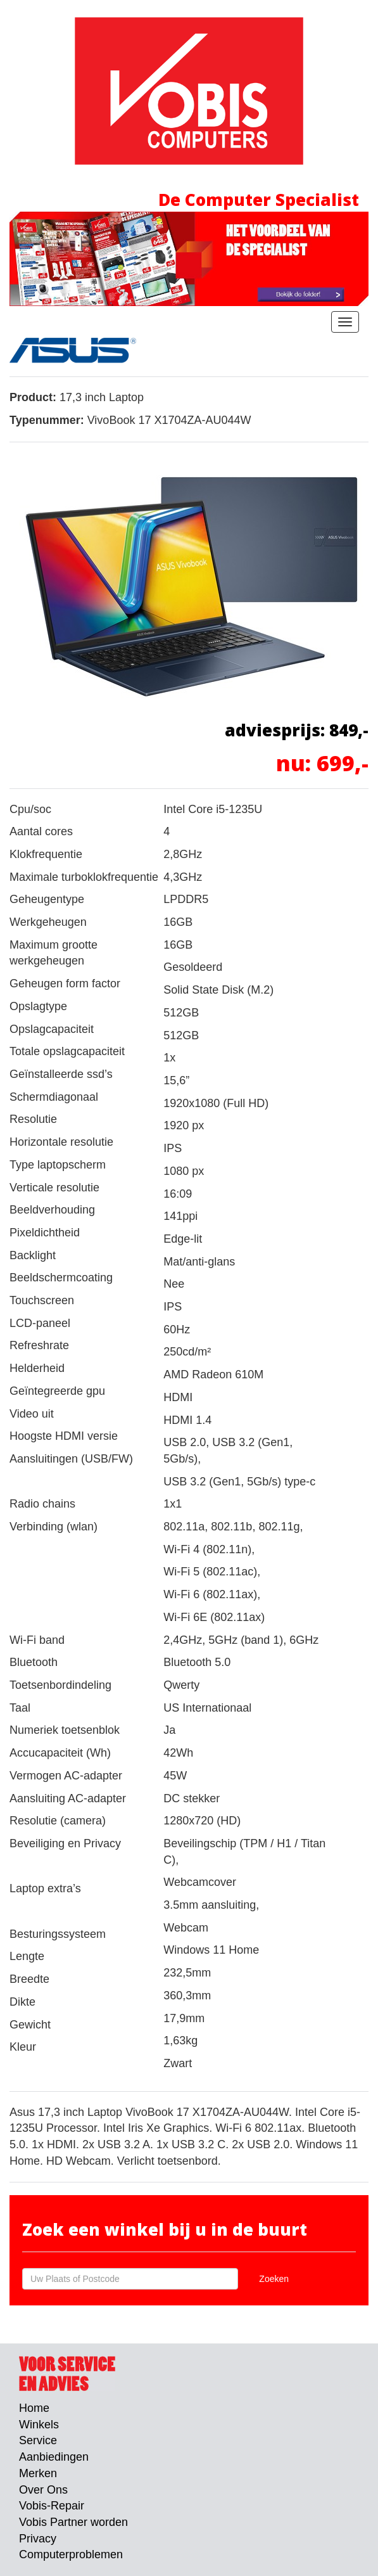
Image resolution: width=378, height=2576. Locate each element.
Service (38, 2440)
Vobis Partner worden (73, 2522)
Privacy (37, 2538)
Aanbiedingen (54, 2457)
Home (34, 2408)
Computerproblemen (71, 2554)
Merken (38, 2473)
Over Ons (43, 2489)
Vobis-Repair (51, 2505)
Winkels (39, 2424)
